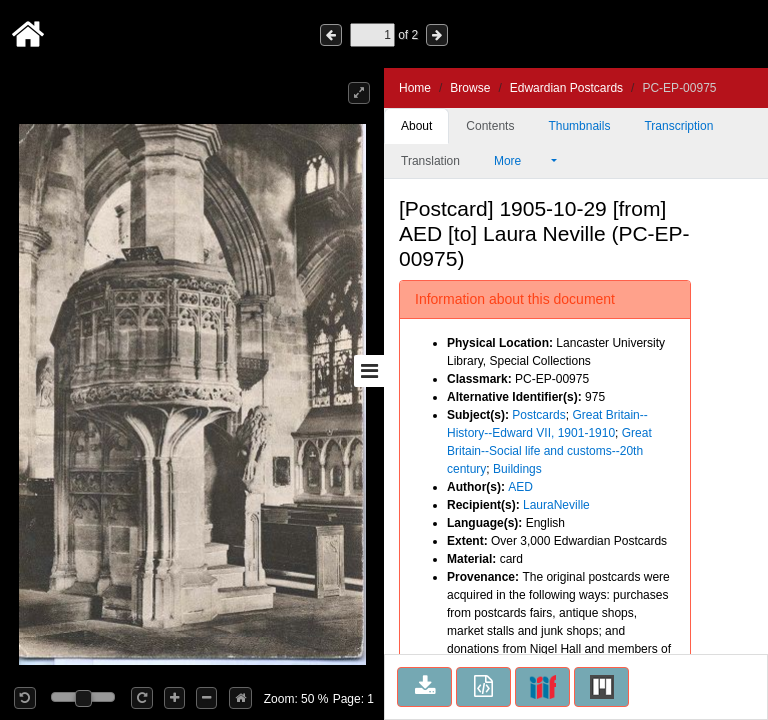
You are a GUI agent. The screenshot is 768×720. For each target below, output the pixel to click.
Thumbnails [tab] (579, 126)
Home (415, 88)
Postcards (538, 415)
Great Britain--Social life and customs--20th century (549, 451)
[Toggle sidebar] (369, 371)
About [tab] (416, 126)
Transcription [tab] (678, 126)
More (521, 161)
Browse (470, 88)
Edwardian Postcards (566, 88)
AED (520, 487)
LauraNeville (556, 505)
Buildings (517, 469)
